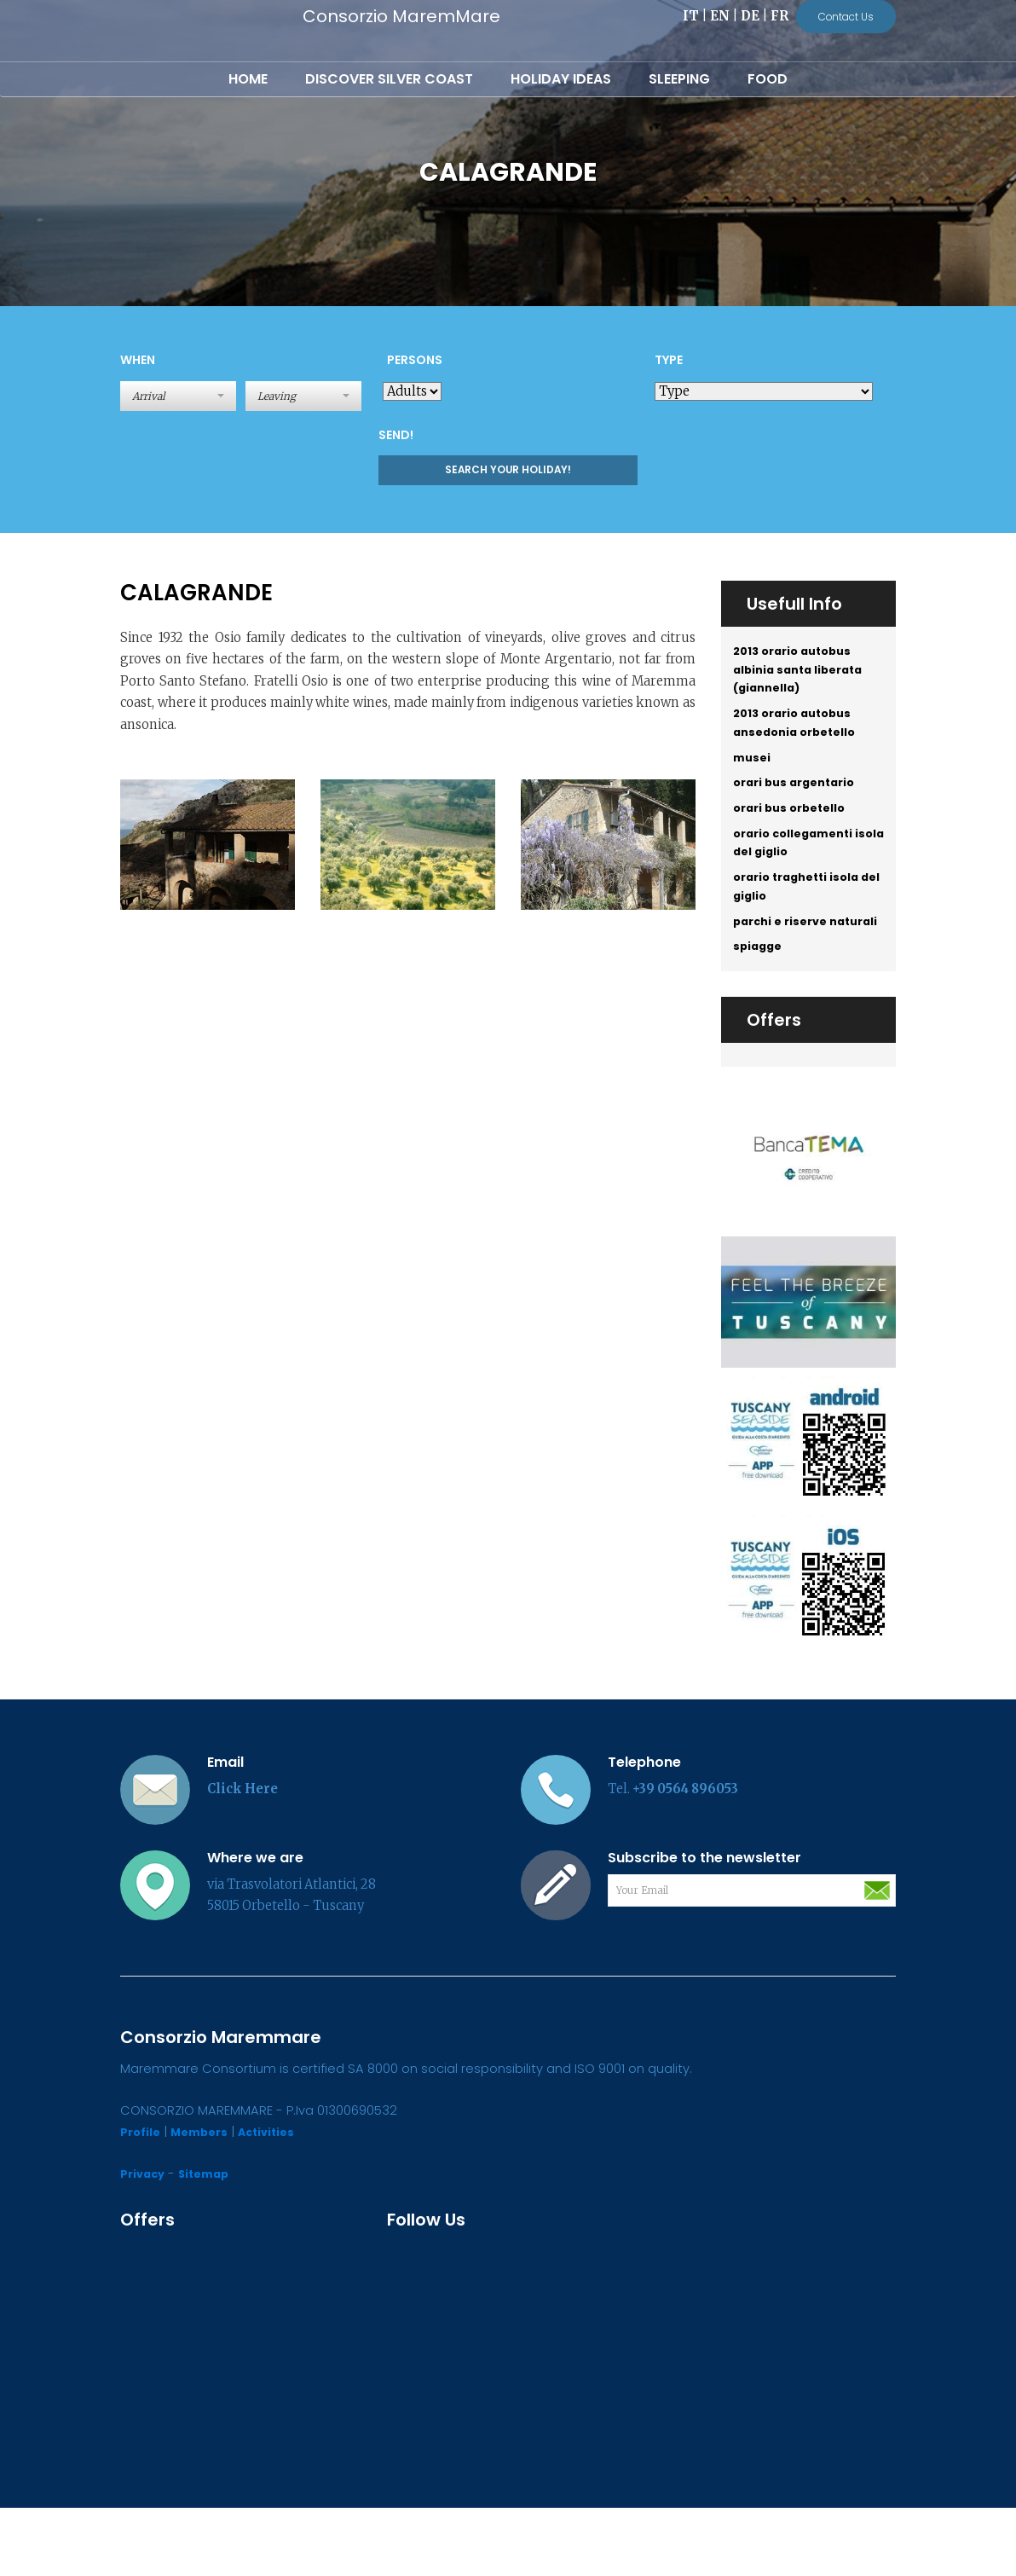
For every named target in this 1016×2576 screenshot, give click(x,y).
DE (750, 16)
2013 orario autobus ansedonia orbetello (800, 735)
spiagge (760, 1013)
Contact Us (846, 16)
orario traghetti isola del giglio (802, 922)
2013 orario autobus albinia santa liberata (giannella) (804, 674)
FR (779, 16)
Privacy (145, 2241)
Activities (279, 2200)
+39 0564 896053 (685, 1857)
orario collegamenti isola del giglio (798, 872)
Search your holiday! (507, 469)
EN (720, 16)
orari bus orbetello (795, 832)
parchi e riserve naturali (785, 973)
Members (206, 2200)
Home (248, 79)
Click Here (242, 1857)
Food (768, 79)
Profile (142, 2200)
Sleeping (679, 79)
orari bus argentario (800, 804)
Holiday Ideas (561, 79)
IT (691, 16)
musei (753, 775)
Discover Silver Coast (389, 79)
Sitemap (211, 2241)
